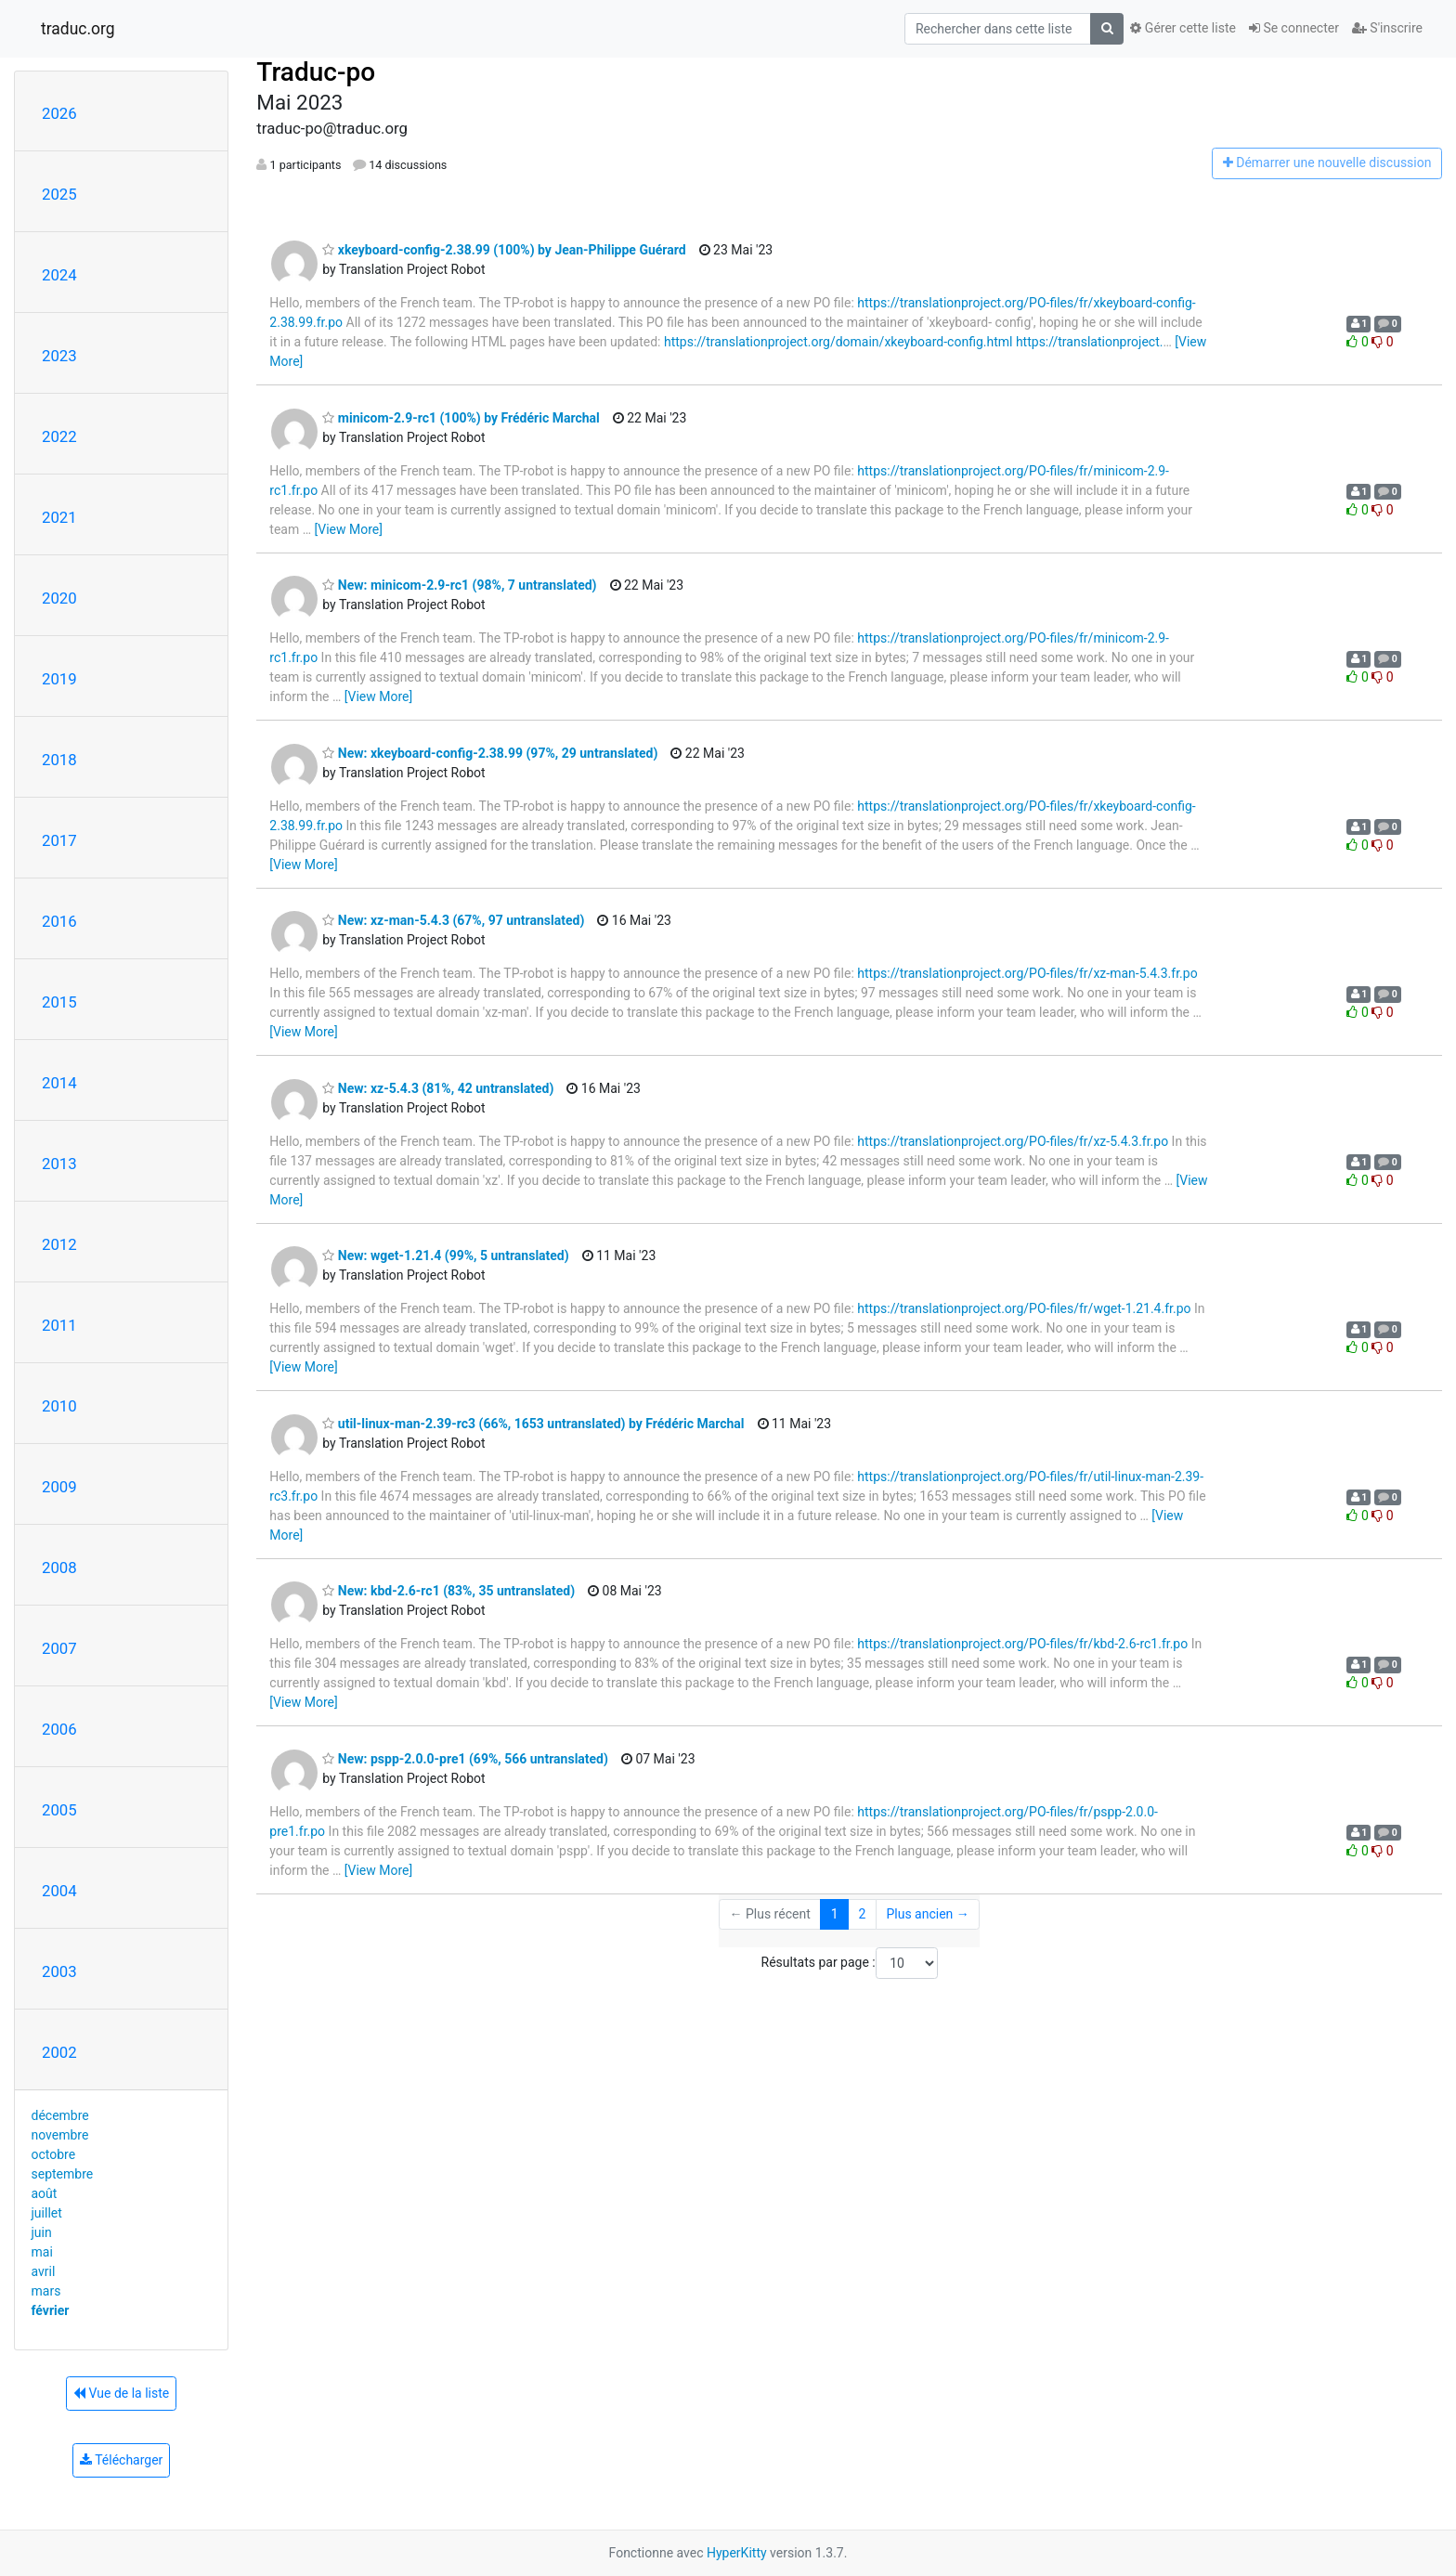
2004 (59, 1890)
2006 (59, 1729)
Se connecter (1294, 27)
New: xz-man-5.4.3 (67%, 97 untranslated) (453, 920)
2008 (59, 1567)
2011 (59, 1325)
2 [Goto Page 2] (862, 1913)
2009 (59, 1486)
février (51, 2310)
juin (42, 2232)
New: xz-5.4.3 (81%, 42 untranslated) (437, 1088)
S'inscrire (1387, 27)
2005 (59, 1810)
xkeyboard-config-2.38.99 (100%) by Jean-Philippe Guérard (503, 249)
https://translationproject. (1090, 341)
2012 (59, 1244)
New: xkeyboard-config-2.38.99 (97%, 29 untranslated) (489, 753)
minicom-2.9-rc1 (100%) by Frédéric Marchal (460, 417)
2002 (59, 2052)
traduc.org (78, 29)
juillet (47, 2212)
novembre (60, 2134)
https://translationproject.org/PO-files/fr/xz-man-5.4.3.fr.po (1027, 973)
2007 (59, 1648)
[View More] (349, 529)
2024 (59, 275)
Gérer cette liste (1183, 27)
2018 (59, 759)
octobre (54, 2154)
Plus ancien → (927, 1913)
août (45, 2193)
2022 (59, 436)
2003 (59, 1971)
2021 (59, 517)
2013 (59, 1163)
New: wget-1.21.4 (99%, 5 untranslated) (445, 1255)
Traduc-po (315, 72)
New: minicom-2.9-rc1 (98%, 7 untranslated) (459, 585)
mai (42, 2251)
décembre (60, 2115)
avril (44, 2271)
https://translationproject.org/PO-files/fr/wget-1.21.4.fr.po (1023, 1308)
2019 (59, 679)
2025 (59, 194)
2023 (59, 355)
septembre (63, 2173)
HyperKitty (737, 2552)
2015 (59, 1002)
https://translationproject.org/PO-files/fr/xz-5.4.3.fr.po (1012, 1141)
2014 (59, 1082)
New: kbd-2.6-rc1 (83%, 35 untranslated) (448, 1590)
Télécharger (121, 2459)
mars (46, 2290)
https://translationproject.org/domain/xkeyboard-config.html (838, 341)
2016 (59, 921)
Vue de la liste (121, 2393)
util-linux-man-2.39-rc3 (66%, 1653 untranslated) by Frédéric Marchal (533, 1423)
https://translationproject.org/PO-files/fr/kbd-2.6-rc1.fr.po (1022, 1643)
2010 (59, 1406)
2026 (59, 113)
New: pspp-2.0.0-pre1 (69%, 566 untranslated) (465, 1758)
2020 (59, 598)
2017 (59, 840)
